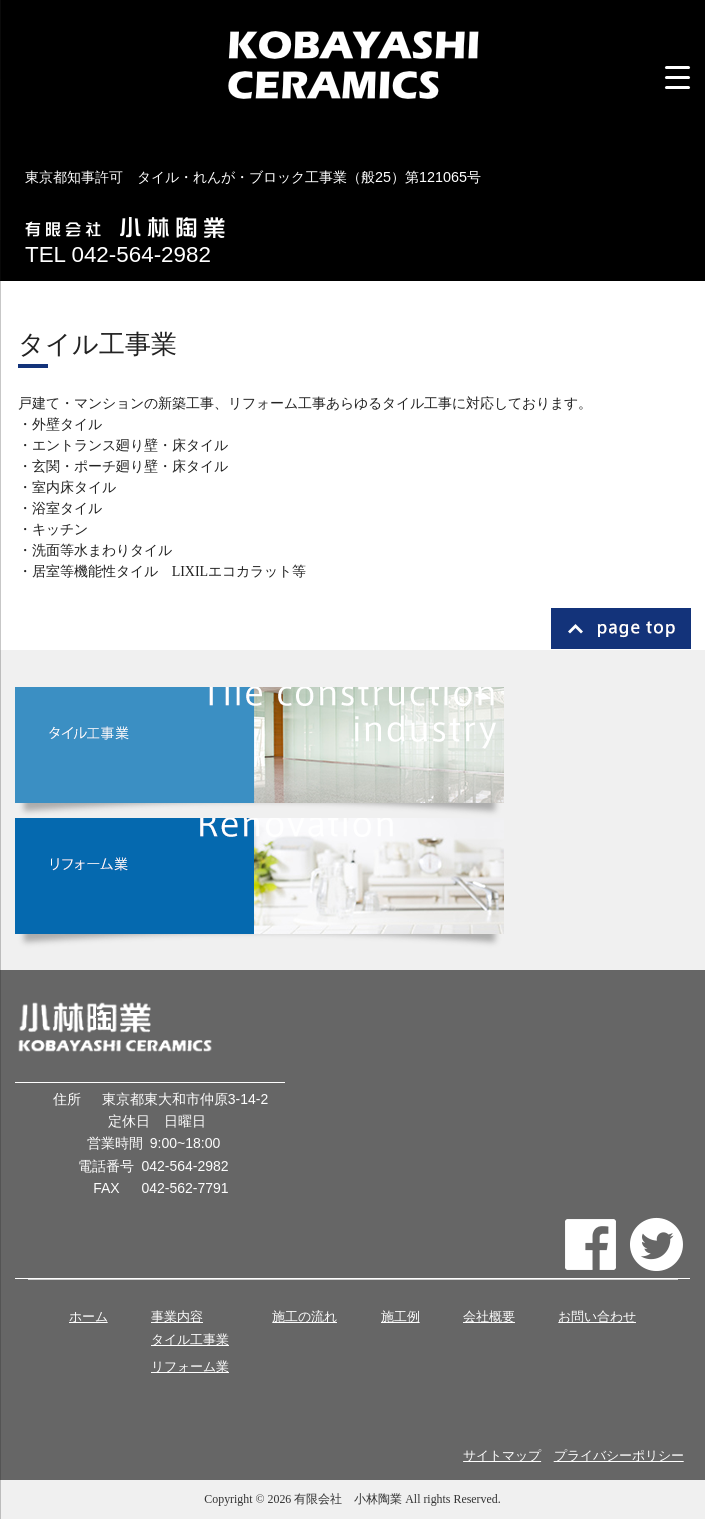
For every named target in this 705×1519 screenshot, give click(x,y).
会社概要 (489, 1316)
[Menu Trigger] (677, 77)
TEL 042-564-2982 (118, 254)
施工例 (400, 1316)
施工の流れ (304, 1316)
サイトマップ (502, 1456)
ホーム (88, 1316)
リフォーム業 (190, 1367)
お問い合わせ (597, 1316)
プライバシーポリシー (619, 1456)
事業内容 (177, 1316)
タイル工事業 (190, 1340)
